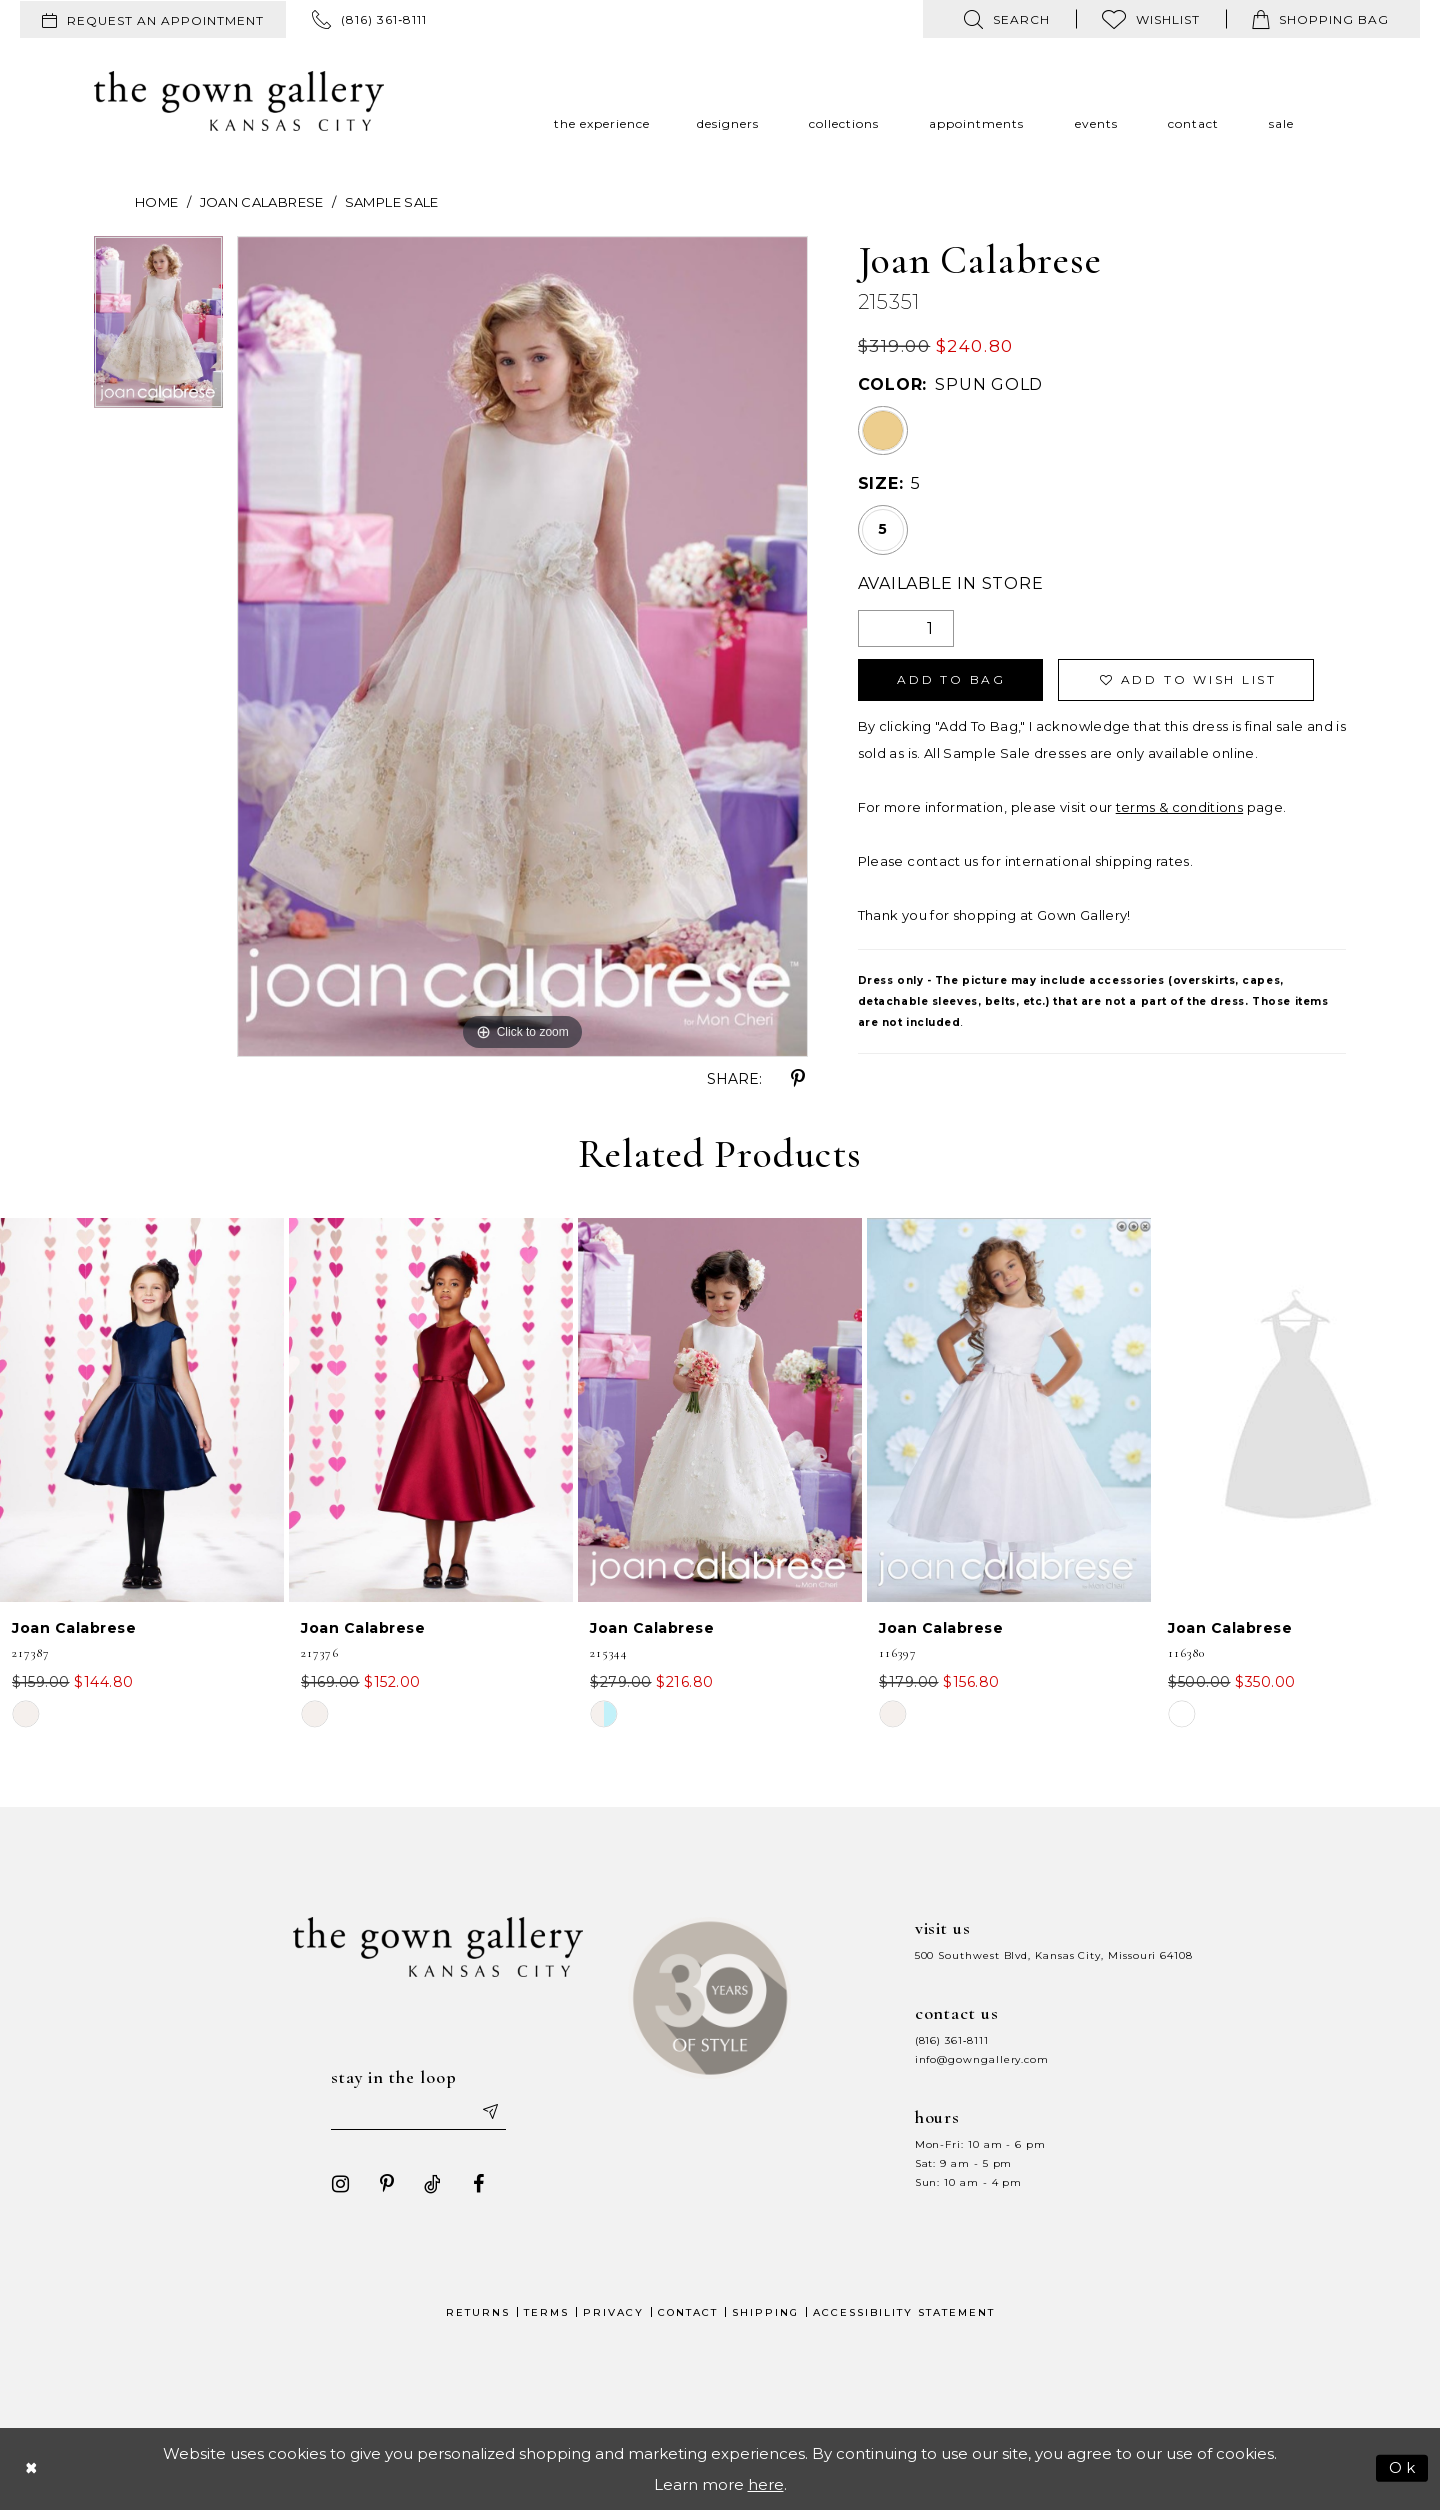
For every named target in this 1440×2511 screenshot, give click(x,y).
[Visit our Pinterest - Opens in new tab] (387, 2184)
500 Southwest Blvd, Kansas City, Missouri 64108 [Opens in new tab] (1054, 1955)
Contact (688, 2312)
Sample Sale (392, 202)
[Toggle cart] (1320, 19)
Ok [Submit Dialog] (1403, 2467)
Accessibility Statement (904, 2312)
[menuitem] (153, 19)
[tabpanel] (158, 329)
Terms (546, 2312)
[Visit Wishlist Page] (1151, 19)
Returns (478, 2312)
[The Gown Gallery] (239, 101)
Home (156, 202)
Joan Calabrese (262, 202)
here (766, 2484)
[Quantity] (906, 628)
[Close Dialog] (32, 2468)
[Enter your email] (419, 2112)
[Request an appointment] (153, 19)
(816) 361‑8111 (952, 2040)
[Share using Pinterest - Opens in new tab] (798, 1079)
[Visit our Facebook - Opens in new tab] (479, 2184)
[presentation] (142, 1410)
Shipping (765, 2312)
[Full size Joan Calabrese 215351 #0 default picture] (522, 646)
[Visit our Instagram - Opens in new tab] (341, 2184)
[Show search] (1007, 19)
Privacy (613, 2312)
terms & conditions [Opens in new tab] (1179, 807)
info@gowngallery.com (982, 2059)
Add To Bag (951, 680)
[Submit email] (490, 2112)
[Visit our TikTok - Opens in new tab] (433, 2184)
